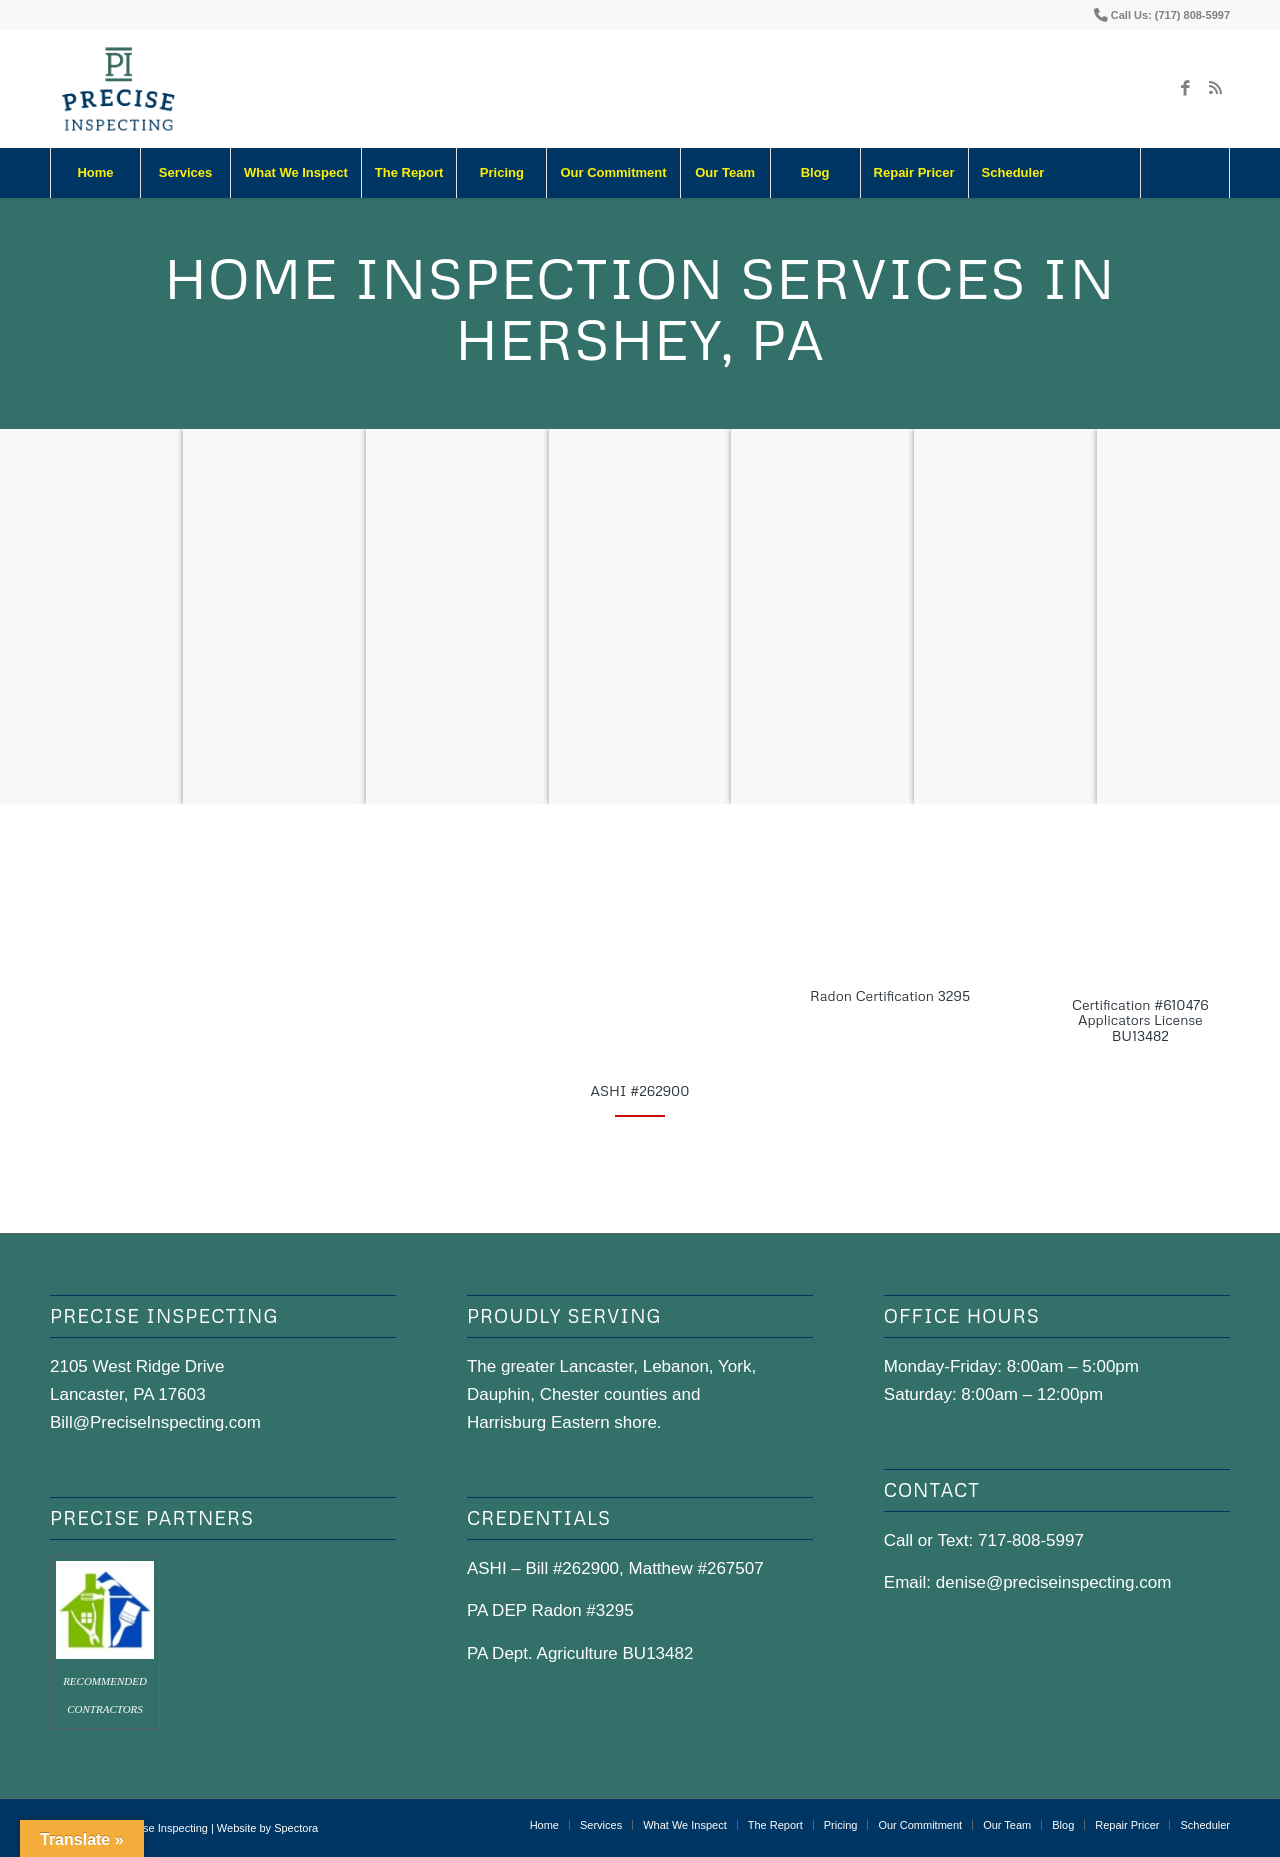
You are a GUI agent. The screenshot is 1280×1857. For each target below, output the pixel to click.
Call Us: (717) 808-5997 (1170, 15)
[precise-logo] (119, 89)
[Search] (1185, 173)
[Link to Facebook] (1185, 89)
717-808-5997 (1031, 1540)
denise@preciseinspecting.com (1054, 1582)
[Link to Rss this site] (1215, 89)
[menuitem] (95, 173)
